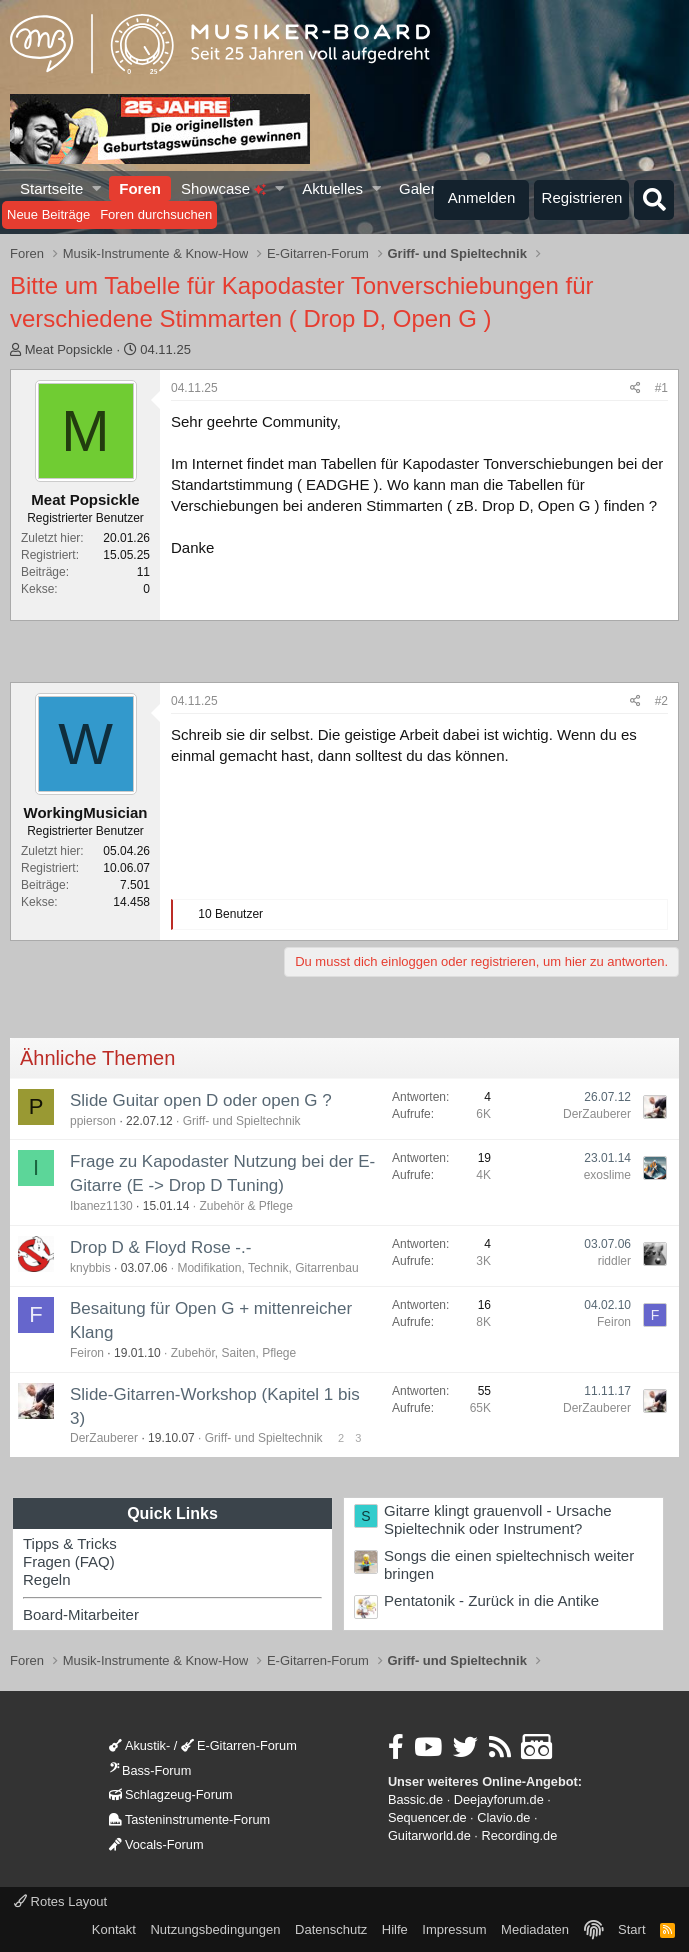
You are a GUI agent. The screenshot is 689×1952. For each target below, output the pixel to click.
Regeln (47, 1579)
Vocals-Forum (156, 1844)
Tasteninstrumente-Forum (189, 1819)
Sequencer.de (427, 1817)
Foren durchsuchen (156, 214)
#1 (661, 388)
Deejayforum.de (499, 1799)
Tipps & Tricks (70, 1543)
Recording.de (519, 1835)
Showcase (223, 188)
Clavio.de (503, 1817)
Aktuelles (332, 188)
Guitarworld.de (429, 1835)
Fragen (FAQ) (69, 1561)
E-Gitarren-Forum (239, 1745)
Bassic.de (415, 1799)
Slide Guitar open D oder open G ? (201, 1100)
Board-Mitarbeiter (81, 1614)
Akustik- (139, 1745)
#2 (661, 701)
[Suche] (654, 200)
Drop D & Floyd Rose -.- (160, 1247)
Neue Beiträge (48, 214)
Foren (140, 188)
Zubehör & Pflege (245, 1206)
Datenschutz (331, 1929)
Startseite (51, 188)
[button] (97, 188)
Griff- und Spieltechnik (242, 1121)
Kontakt (114, 1929)
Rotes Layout (60, 1901)
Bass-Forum (150, 1770)
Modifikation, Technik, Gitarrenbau (267, 1268)
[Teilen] (635, 388)
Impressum (454, 1929)
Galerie (423, 188)
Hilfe (395, 1929)
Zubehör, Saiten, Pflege (233, 1353)
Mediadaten (535, 1929)
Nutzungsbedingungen (215, 1929)
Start (631, 1929)
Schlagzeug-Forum (171, 1794)
